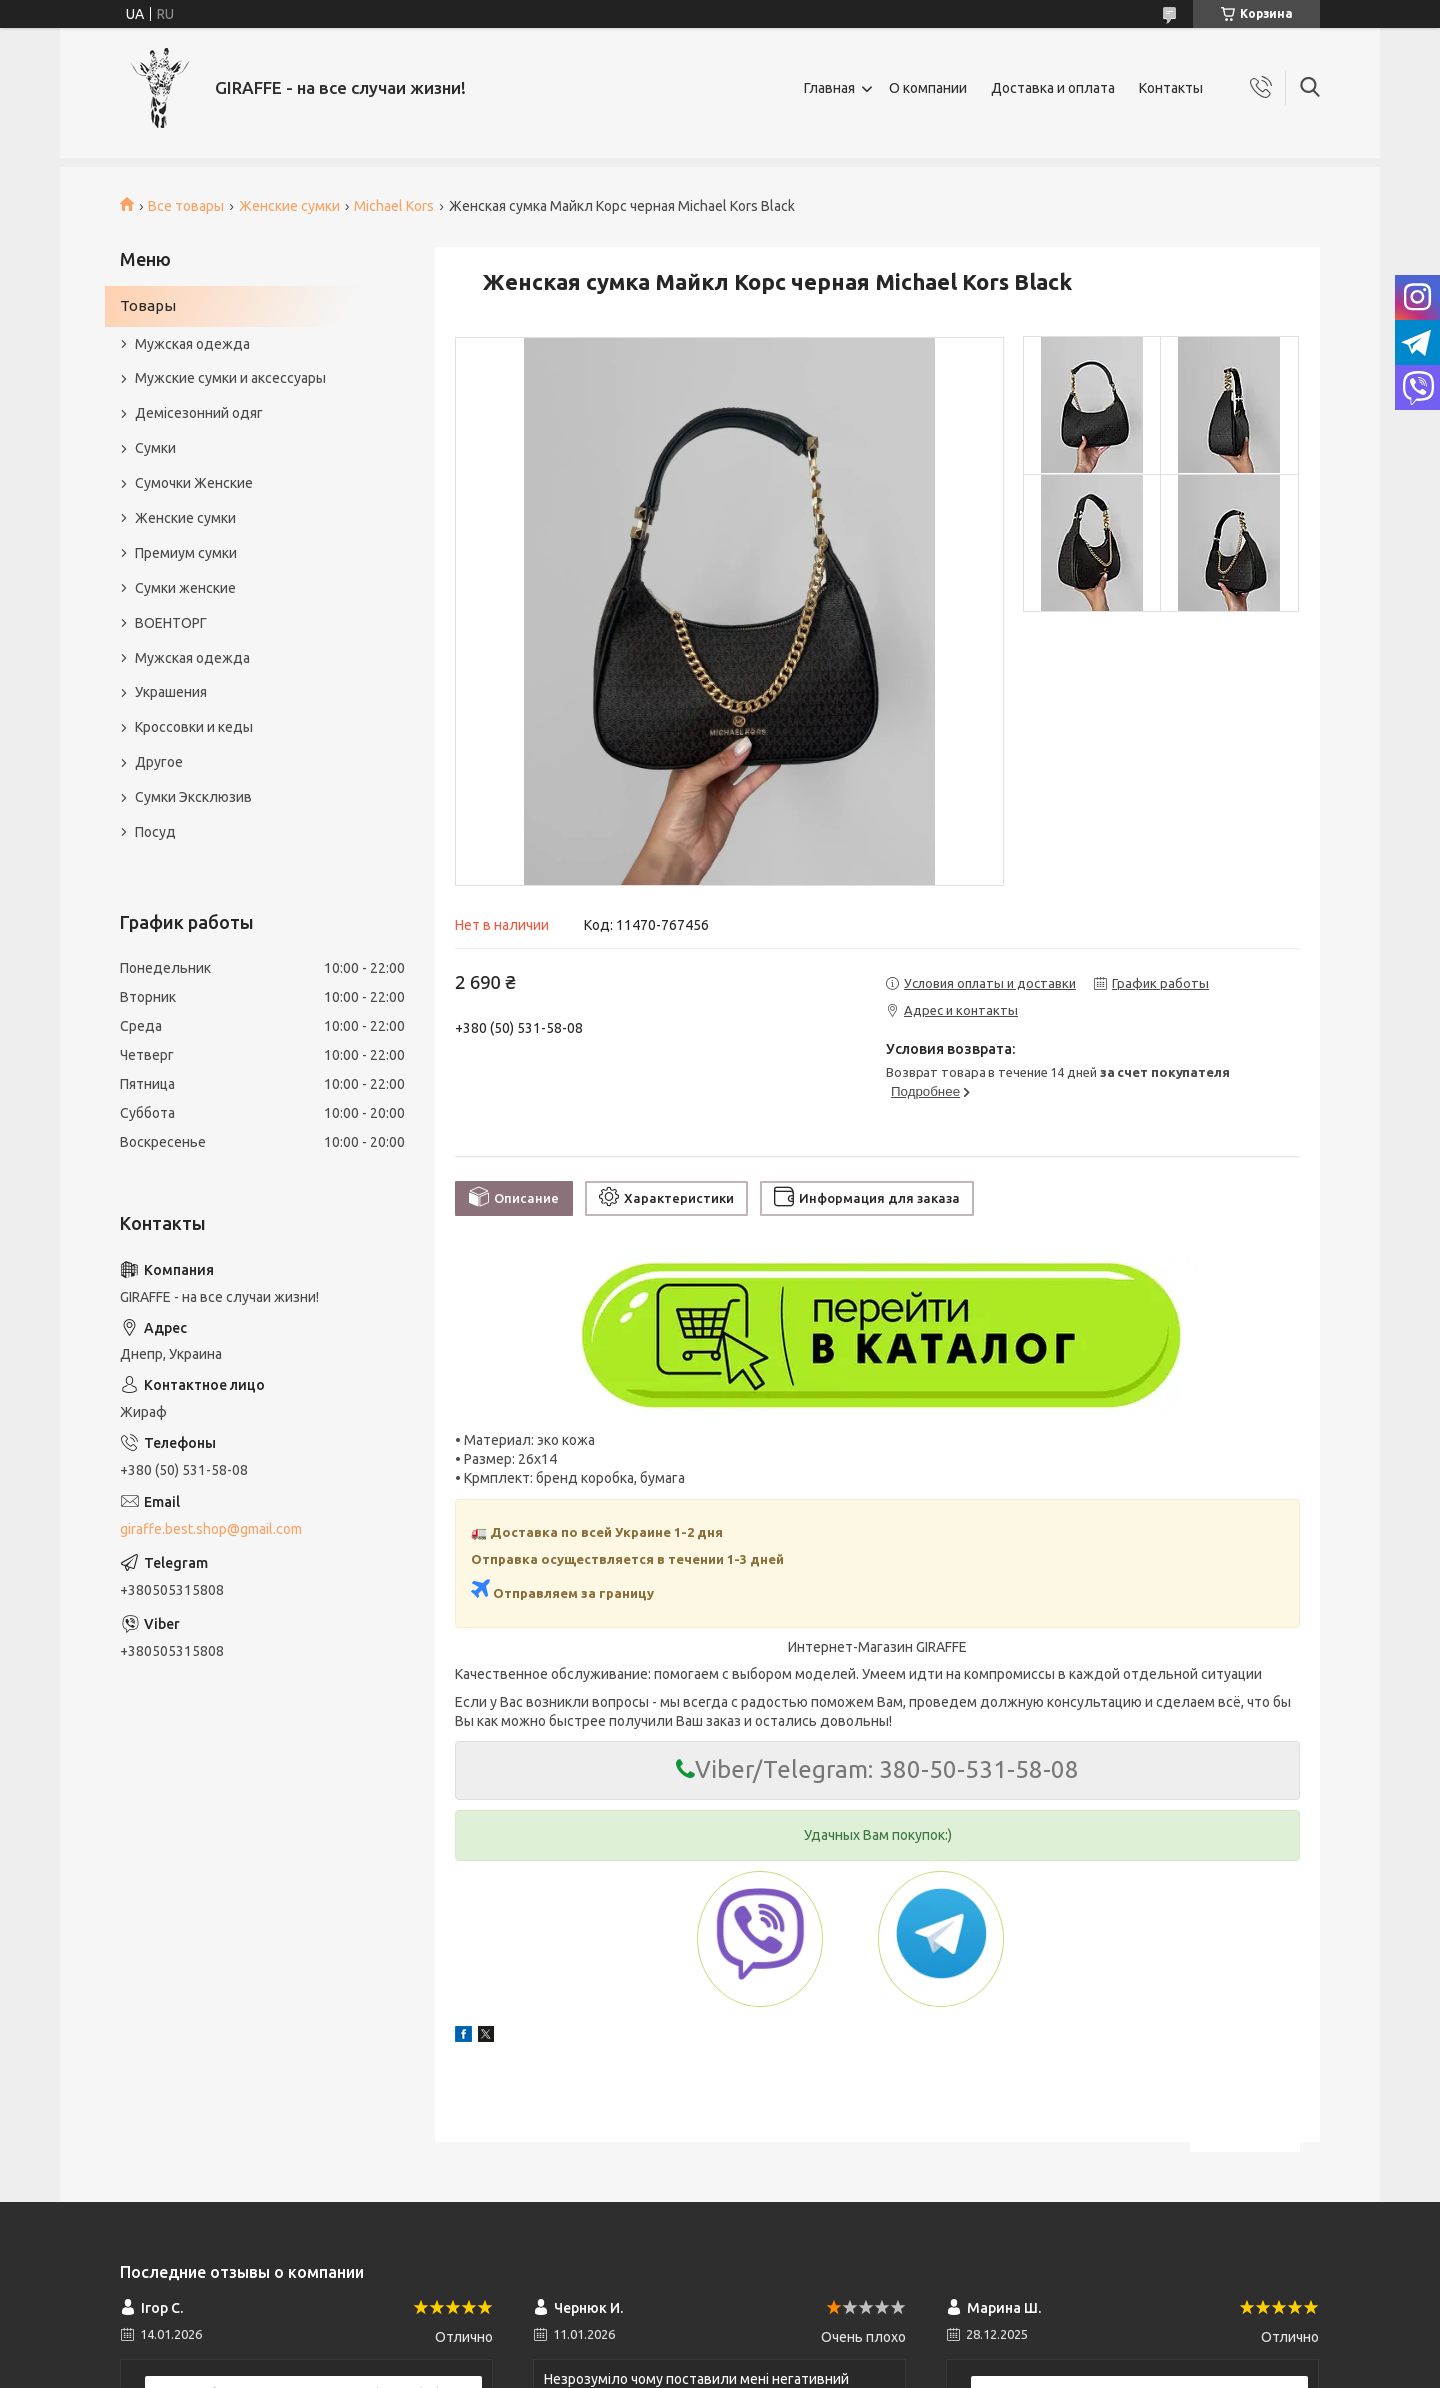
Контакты (1171, 88)
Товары (148, 305)
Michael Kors (394, 206)
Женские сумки (289, 206)
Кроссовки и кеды (194, 727)
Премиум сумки (186, 553)
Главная (829, 88)
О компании (928, 88)
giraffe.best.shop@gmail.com (211, 1529)
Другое (159, 762)
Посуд (155, 832)
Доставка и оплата (1053, 88)
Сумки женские (185, 588)
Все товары (186, 206)
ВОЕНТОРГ (171, 623)
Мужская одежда (192, 344)
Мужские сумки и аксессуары (230, 378)
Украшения (171, 692)
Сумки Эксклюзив (193, 797)
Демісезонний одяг (199, 413)
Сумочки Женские (194, 483)
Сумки (155, 448)
